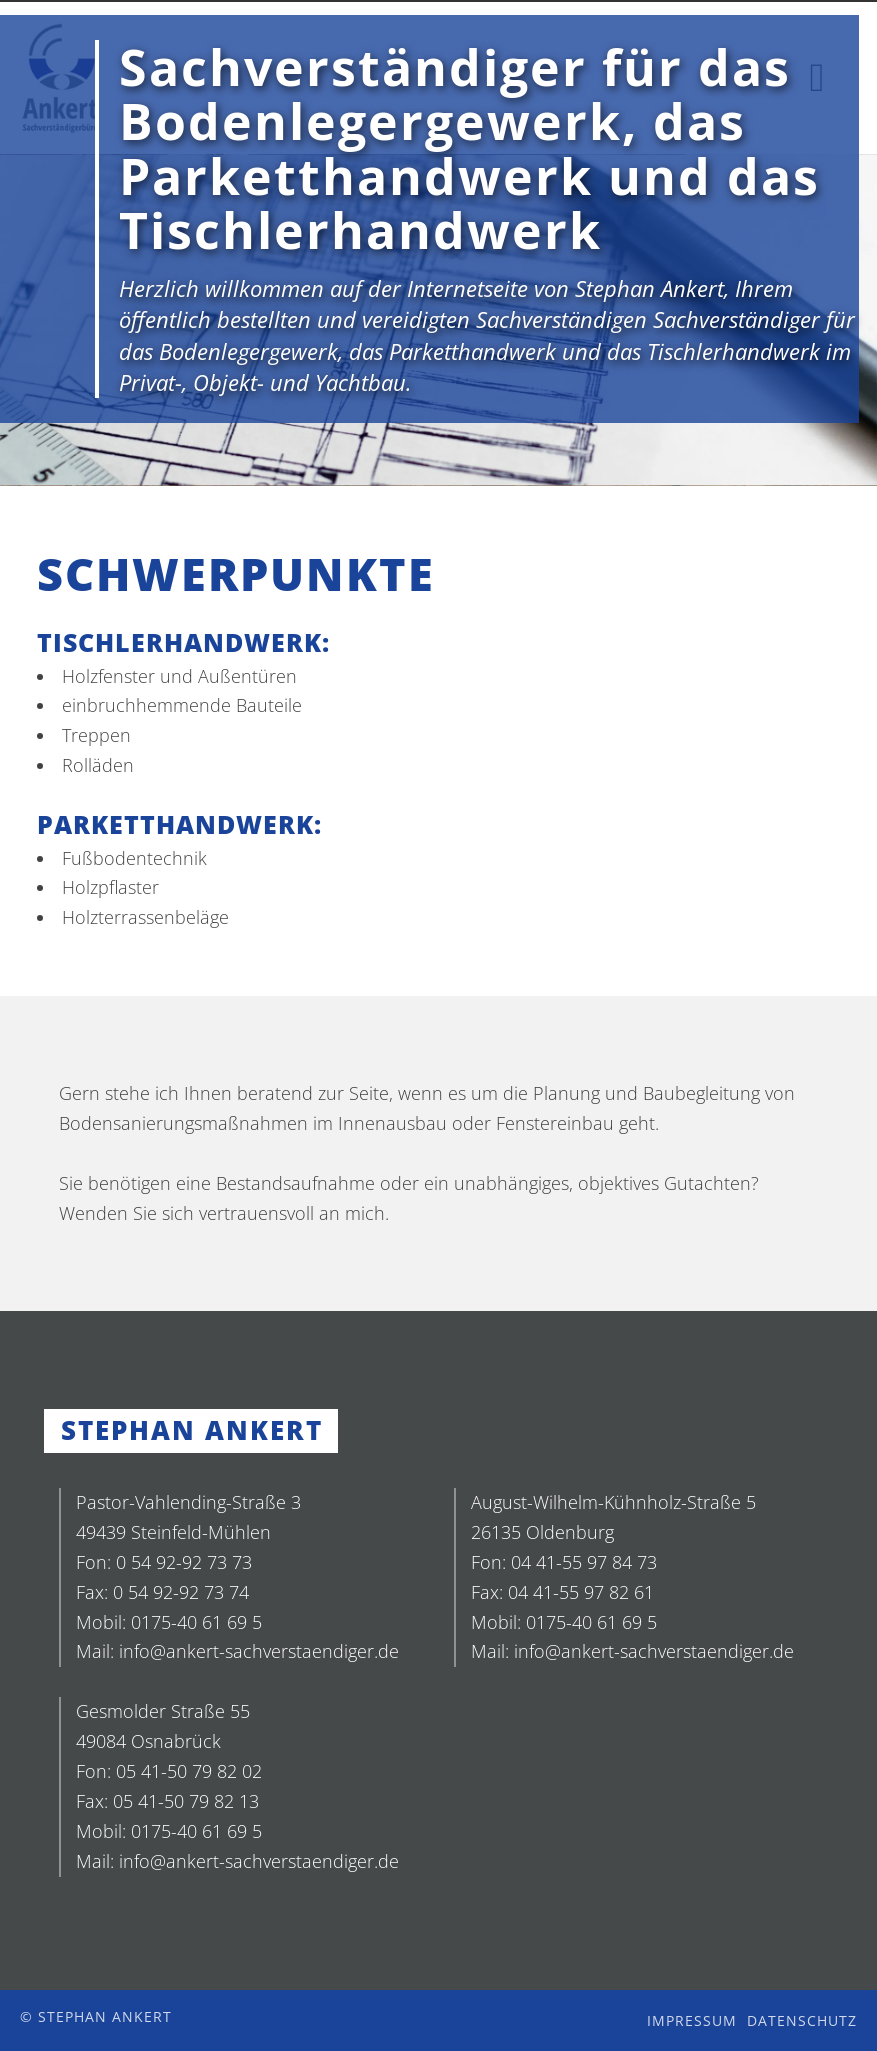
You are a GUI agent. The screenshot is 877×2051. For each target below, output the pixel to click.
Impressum (692, 2020)
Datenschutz (802, 2020)
